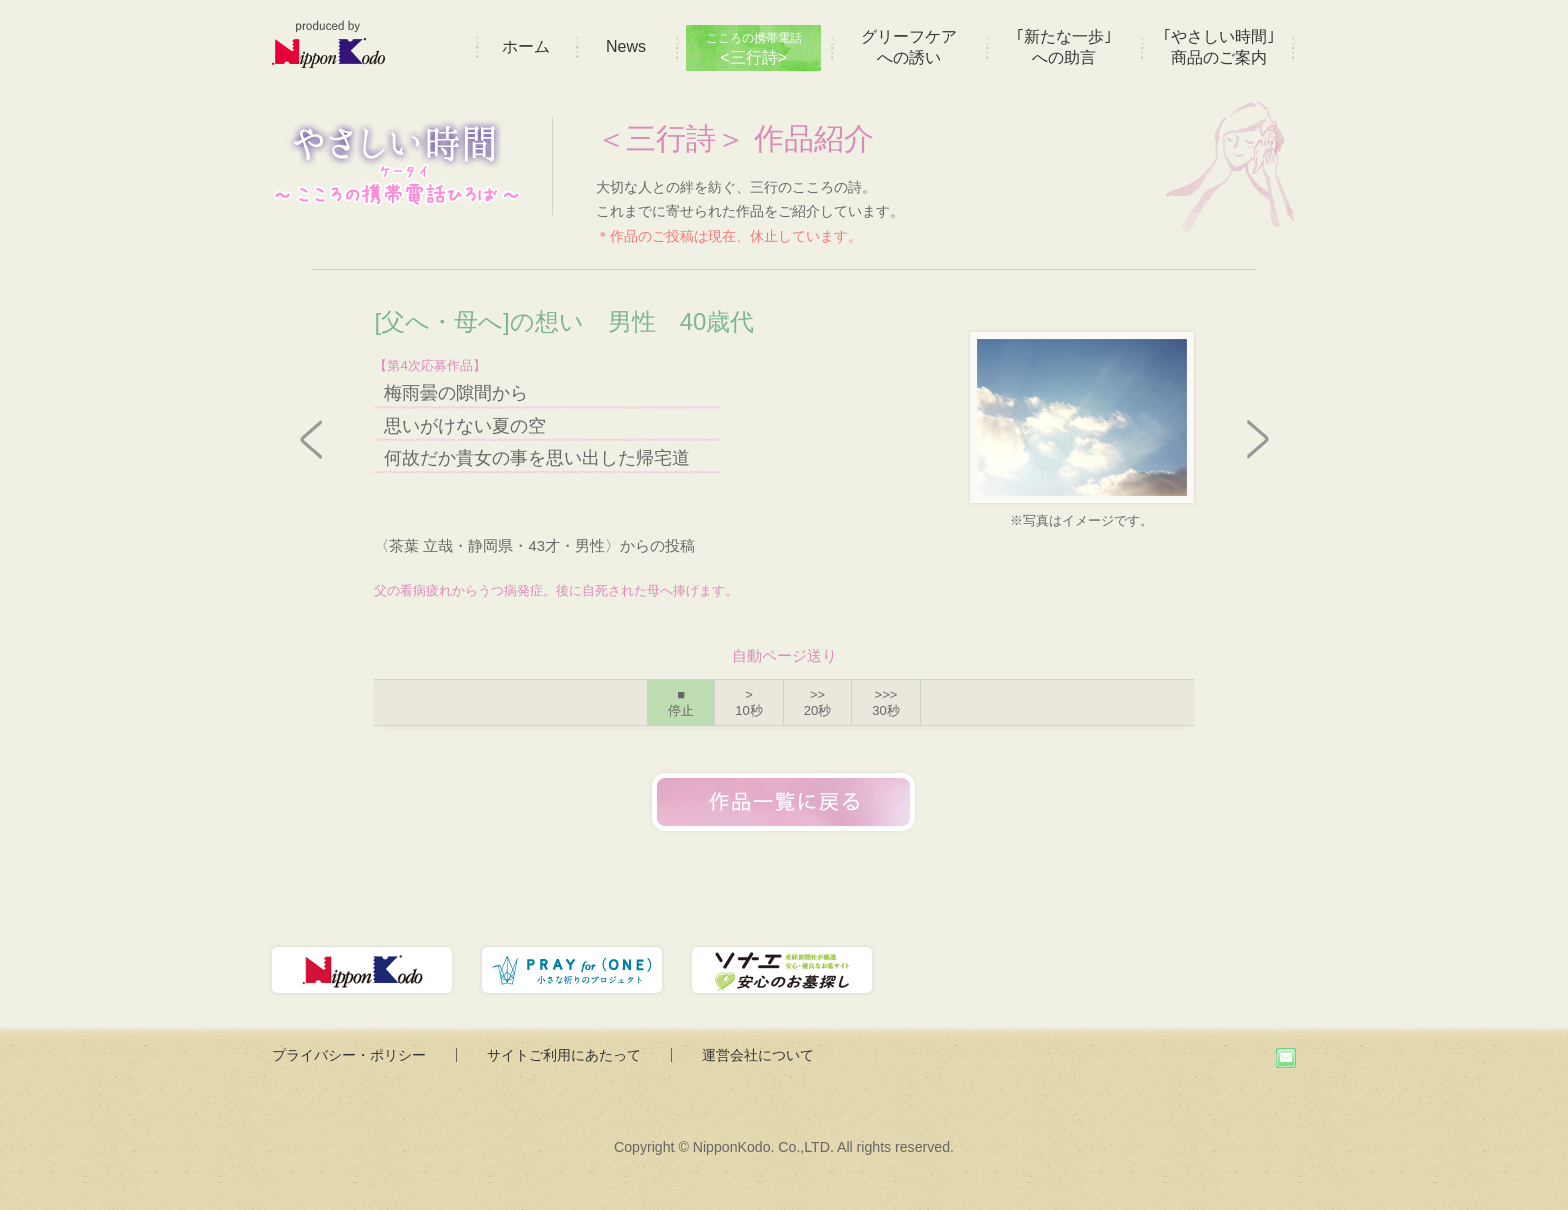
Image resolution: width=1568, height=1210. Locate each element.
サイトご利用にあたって (564, 1055)
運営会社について (758, 1055)
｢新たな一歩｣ (1064, 47)
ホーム (526, 46)
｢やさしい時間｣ (1219, 47)
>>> (885, 702)
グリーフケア (909, 47)
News (626, 46)
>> (817, 702)
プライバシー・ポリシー (349, 1055)
